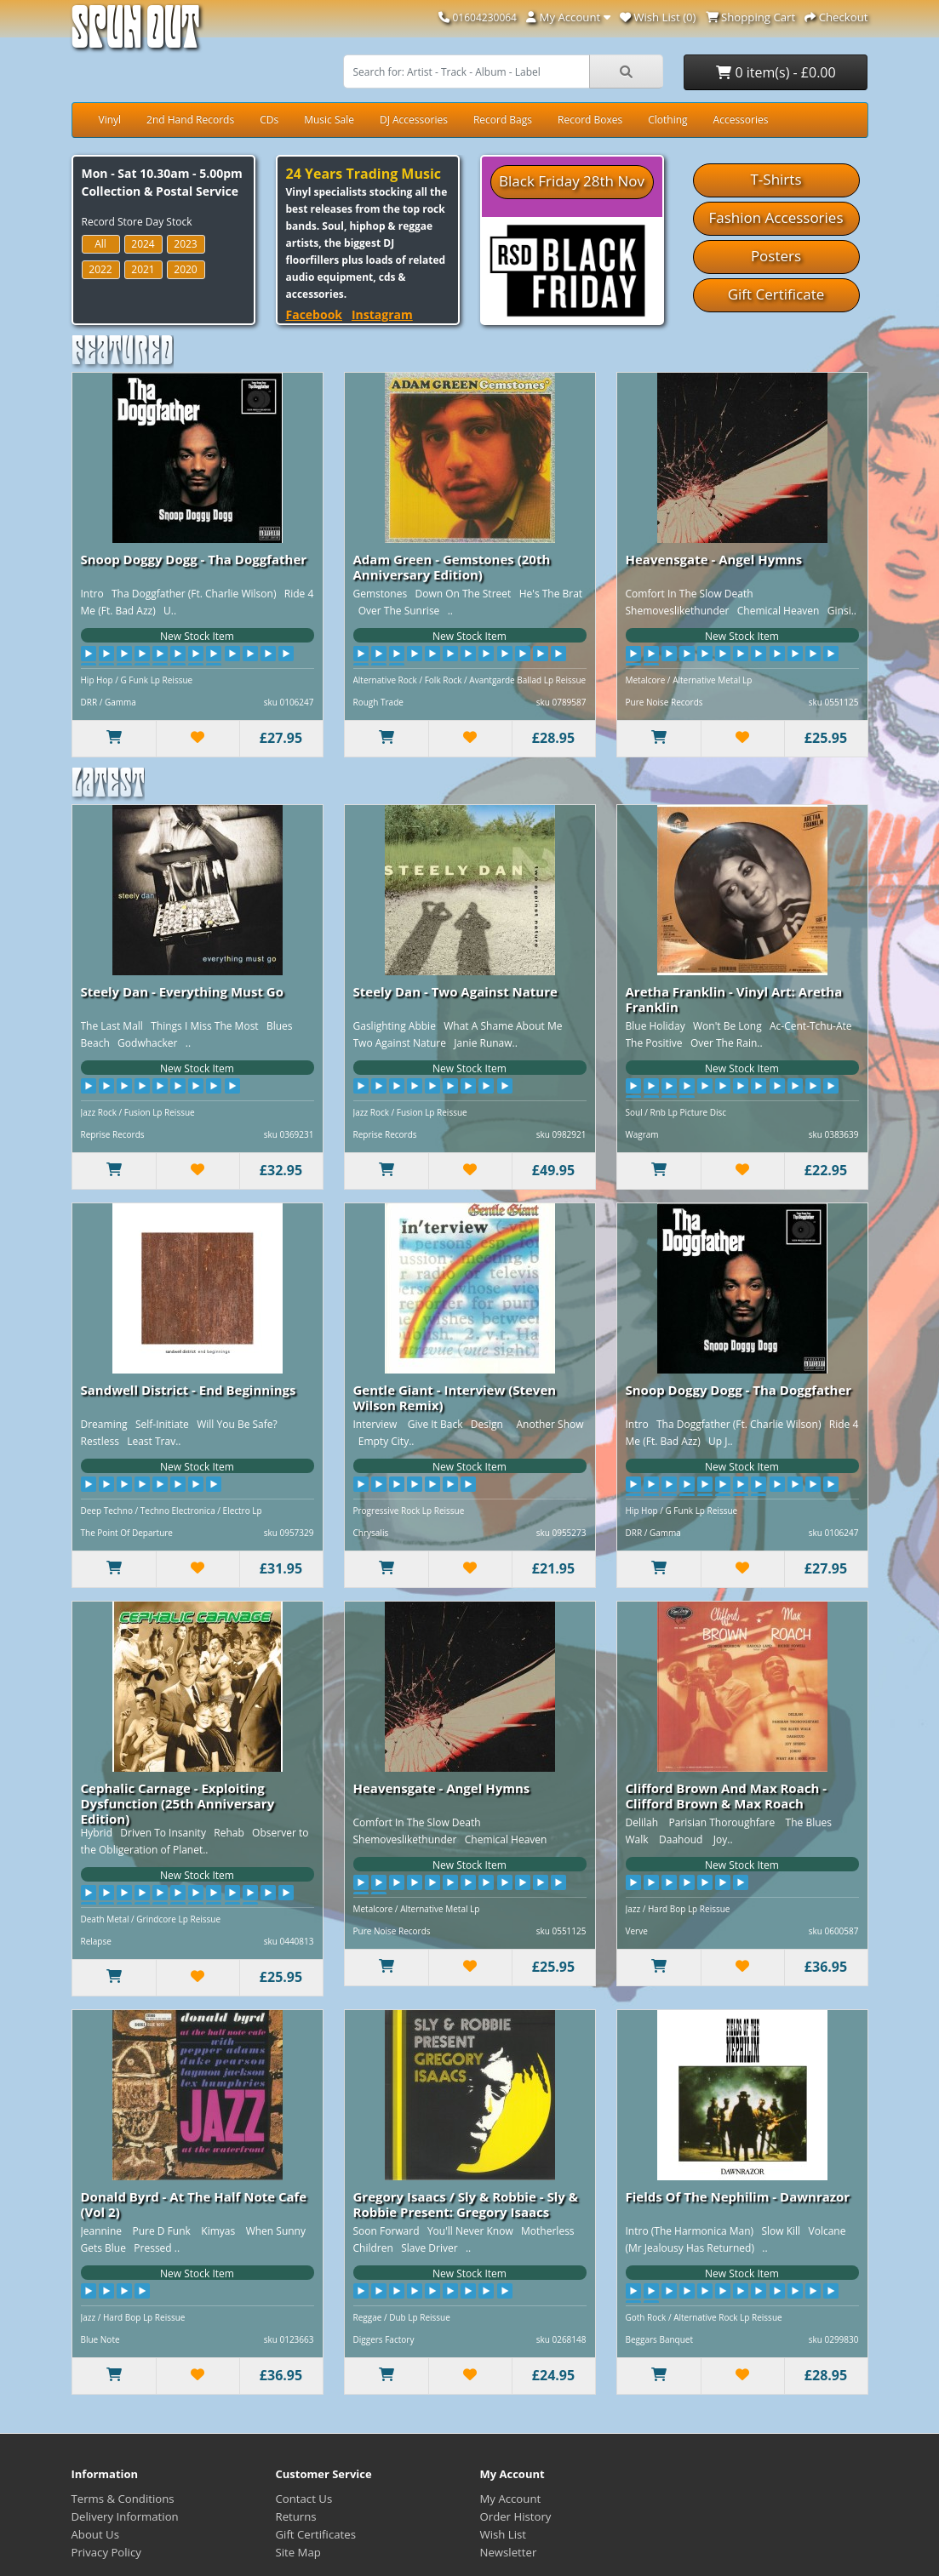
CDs (269, 119)
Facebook (314, 314)
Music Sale (329, 119)
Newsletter (508, 2552)
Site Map (298, 2552)
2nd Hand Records (190, 119)
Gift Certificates (316, 2534)
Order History (516, 2516)
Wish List (503, 2534)
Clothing (667, 119)
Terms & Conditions (123, 2498)
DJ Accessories (414, 119)
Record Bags (502, 119)
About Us (95, 2534)
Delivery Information (125, 2516)
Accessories (741, 119)
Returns (296, 2516)
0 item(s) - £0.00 (775, 72)
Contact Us (304, 2498)
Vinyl (110, 119)
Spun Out (135, 33)
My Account (510, 2498)
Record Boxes (590, 119)
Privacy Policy (106, 2552)
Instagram (382, 314)
